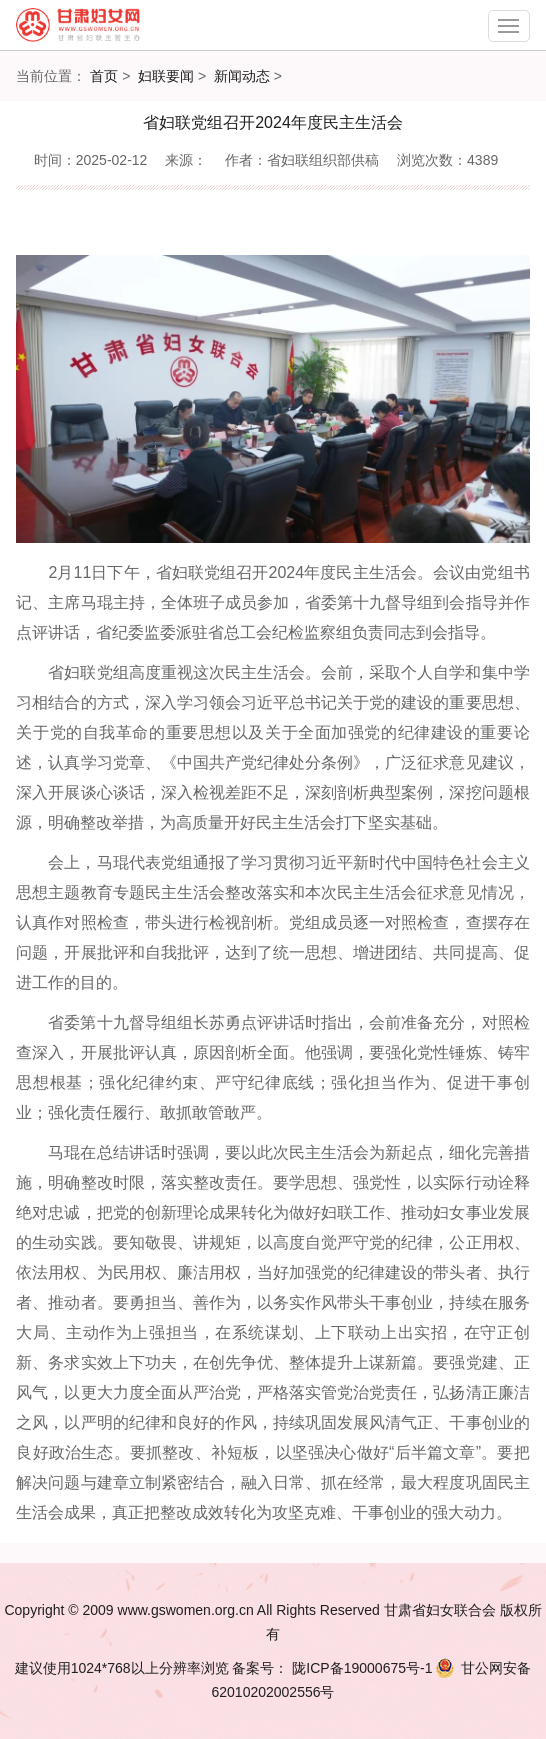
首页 (104, 76)
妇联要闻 (166, 76)
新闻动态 (242, 76)
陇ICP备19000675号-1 (360, 1668)
